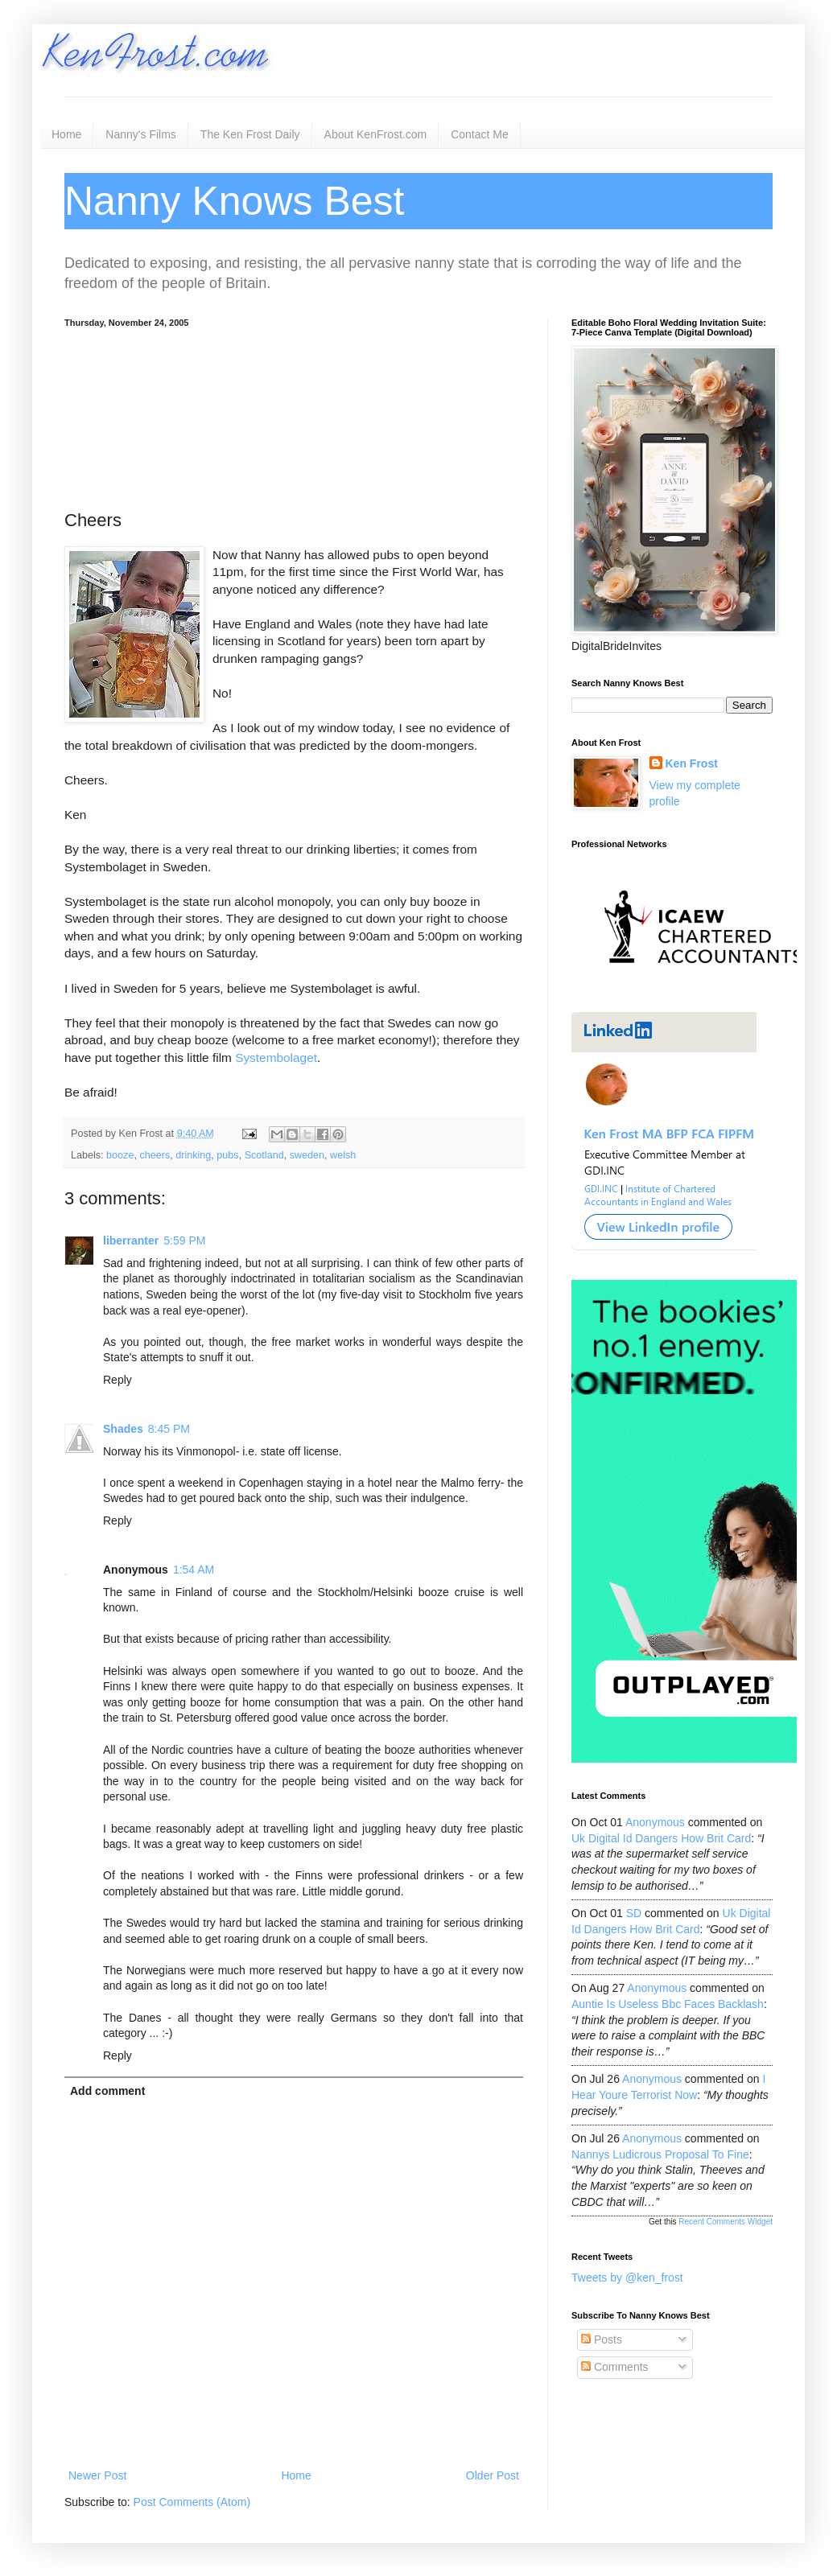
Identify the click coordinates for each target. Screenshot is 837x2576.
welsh (343, 1155)
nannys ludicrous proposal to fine (660, 2154)
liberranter (131, 1240)
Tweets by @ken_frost (627, 2277)
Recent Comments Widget (725, 2221)
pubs (227, 1155)
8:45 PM (169, 1428)
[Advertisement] (293, 415)
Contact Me (480, 134)
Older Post (492, 2475)
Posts (601, 2339)
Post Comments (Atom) (192, 2502)
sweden (307, 1155)
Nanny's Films (140, 134)
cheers (154, 1155)
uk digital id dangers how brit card (661, 1838)
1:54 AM (193, 1569)
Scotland (264, 1155)
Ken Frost (692, 763)
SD (633, 1913)
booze (120, 1155)
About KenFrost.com (375, 134)
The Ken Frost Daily (250, 134)
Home (66, 134)
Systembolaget (276, 1057)
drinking (193, 1155)
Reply (117, 1379)
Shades (123, 1428)
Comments (615, 2366)
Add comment (107, 2090)
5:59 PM (184, 1240)
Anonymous (655, 1822)
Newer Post (97, 2475)
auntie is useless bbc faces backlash (667, 2004)
